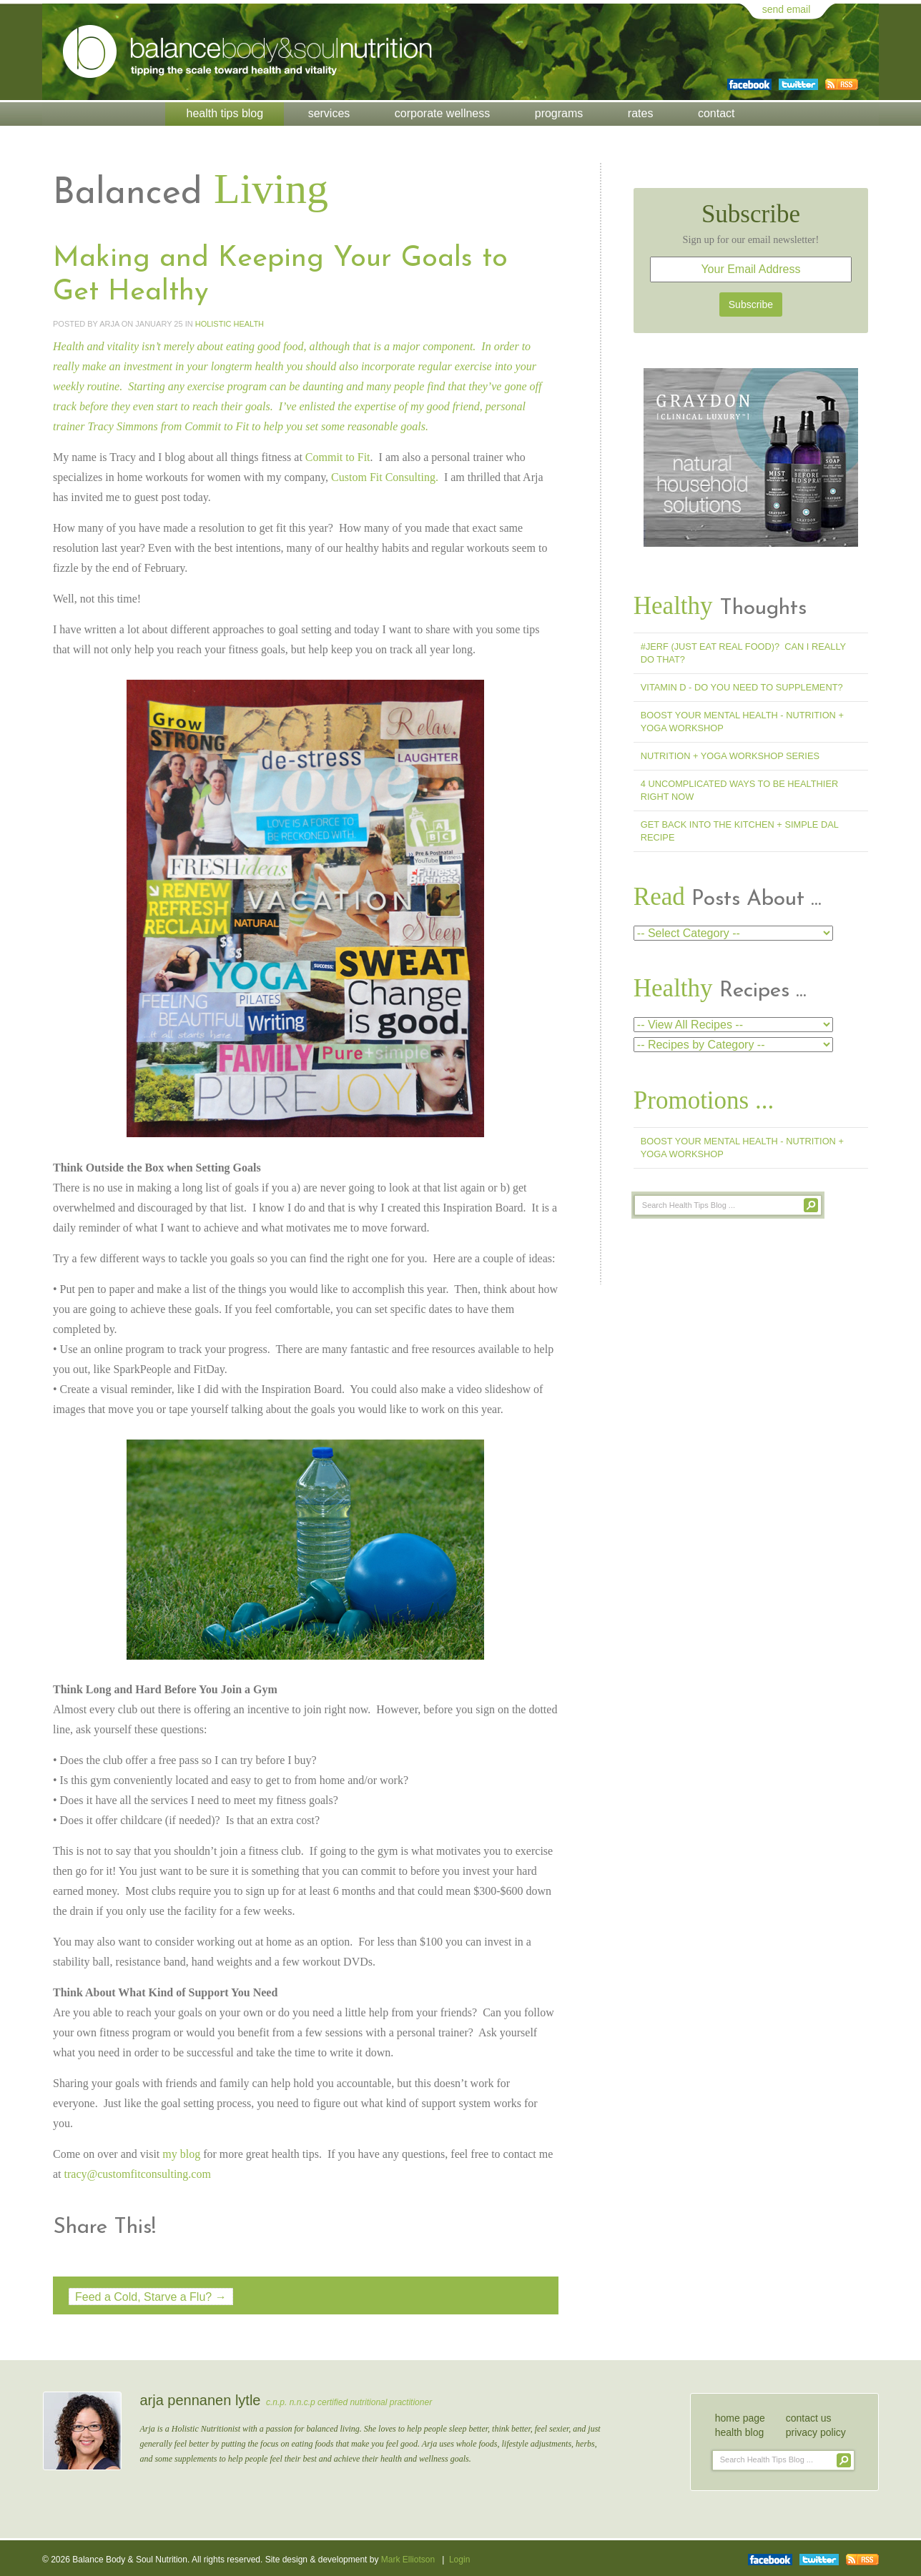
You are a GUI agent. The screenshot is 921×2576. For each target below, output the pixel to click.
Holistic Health (229, 323)
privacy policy (816, 2430)
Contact (716, 113)
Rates (641, 113)
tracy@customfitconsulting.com (137, 2173)
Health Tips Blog (225, 113)
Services (329, 113)
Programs (559, 113)
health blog (739, 2430)
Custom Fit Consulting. (384, 476)
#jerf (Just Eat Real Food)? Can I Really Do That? (743, 653)
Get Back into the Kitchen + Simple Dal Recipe (740, 831)
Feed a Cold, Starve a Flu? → (151, 2295)
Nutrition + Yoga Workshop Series (730, 755)
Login (459, 2559)
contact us (809, 2416)
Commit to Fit (216, 426)
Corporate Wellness (442, 113)
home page (740, 2416)
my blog (181, 2153)
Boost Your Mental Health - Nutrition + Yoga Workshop (742, 721)
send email (786, 9)
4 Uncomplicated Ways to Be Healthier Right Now (739, 790)
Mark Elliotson (408, 2559)
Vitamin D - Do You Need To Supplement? (742, 687)
